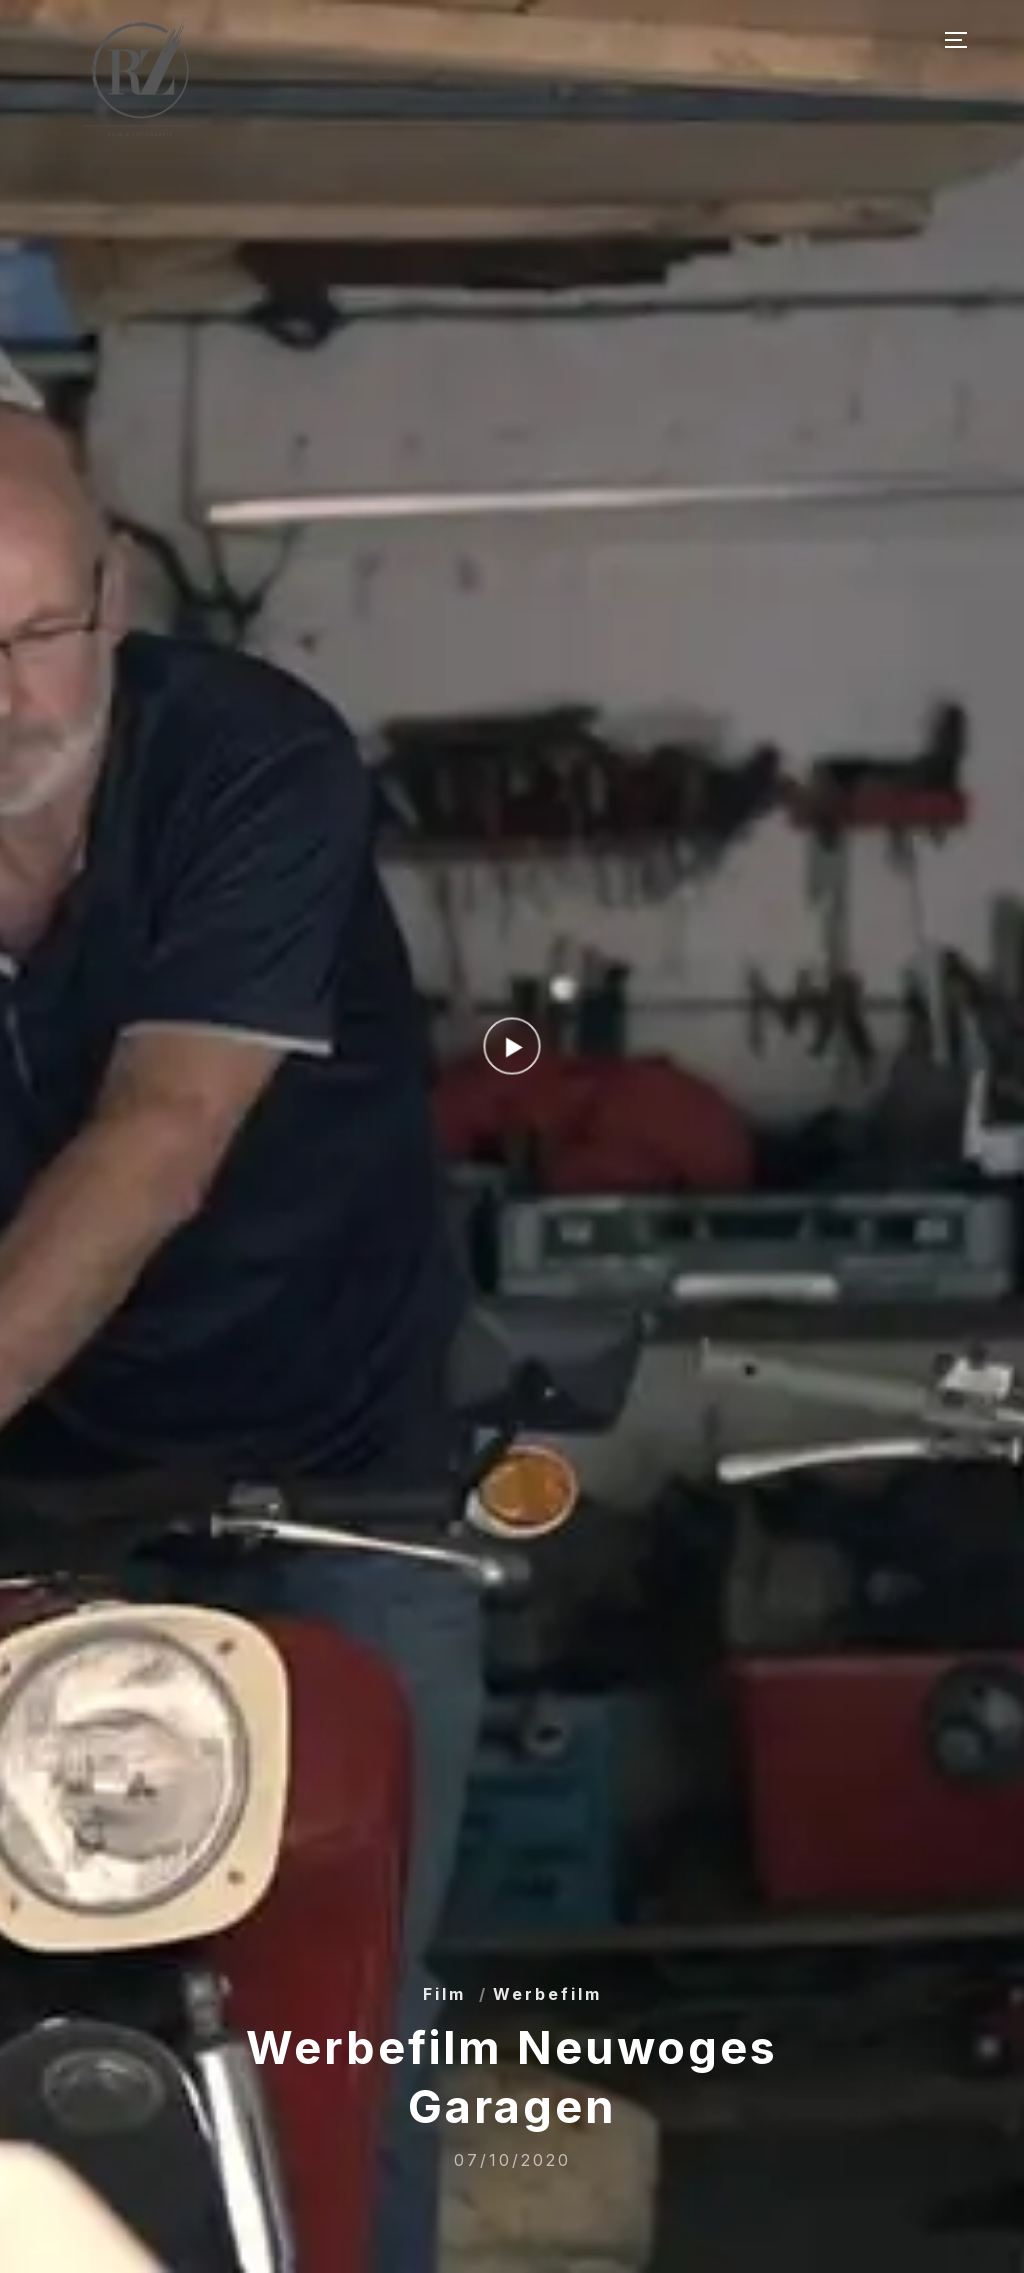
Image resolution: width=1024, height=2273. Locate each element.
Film (444, 1994)
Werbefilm (547, 1994)
